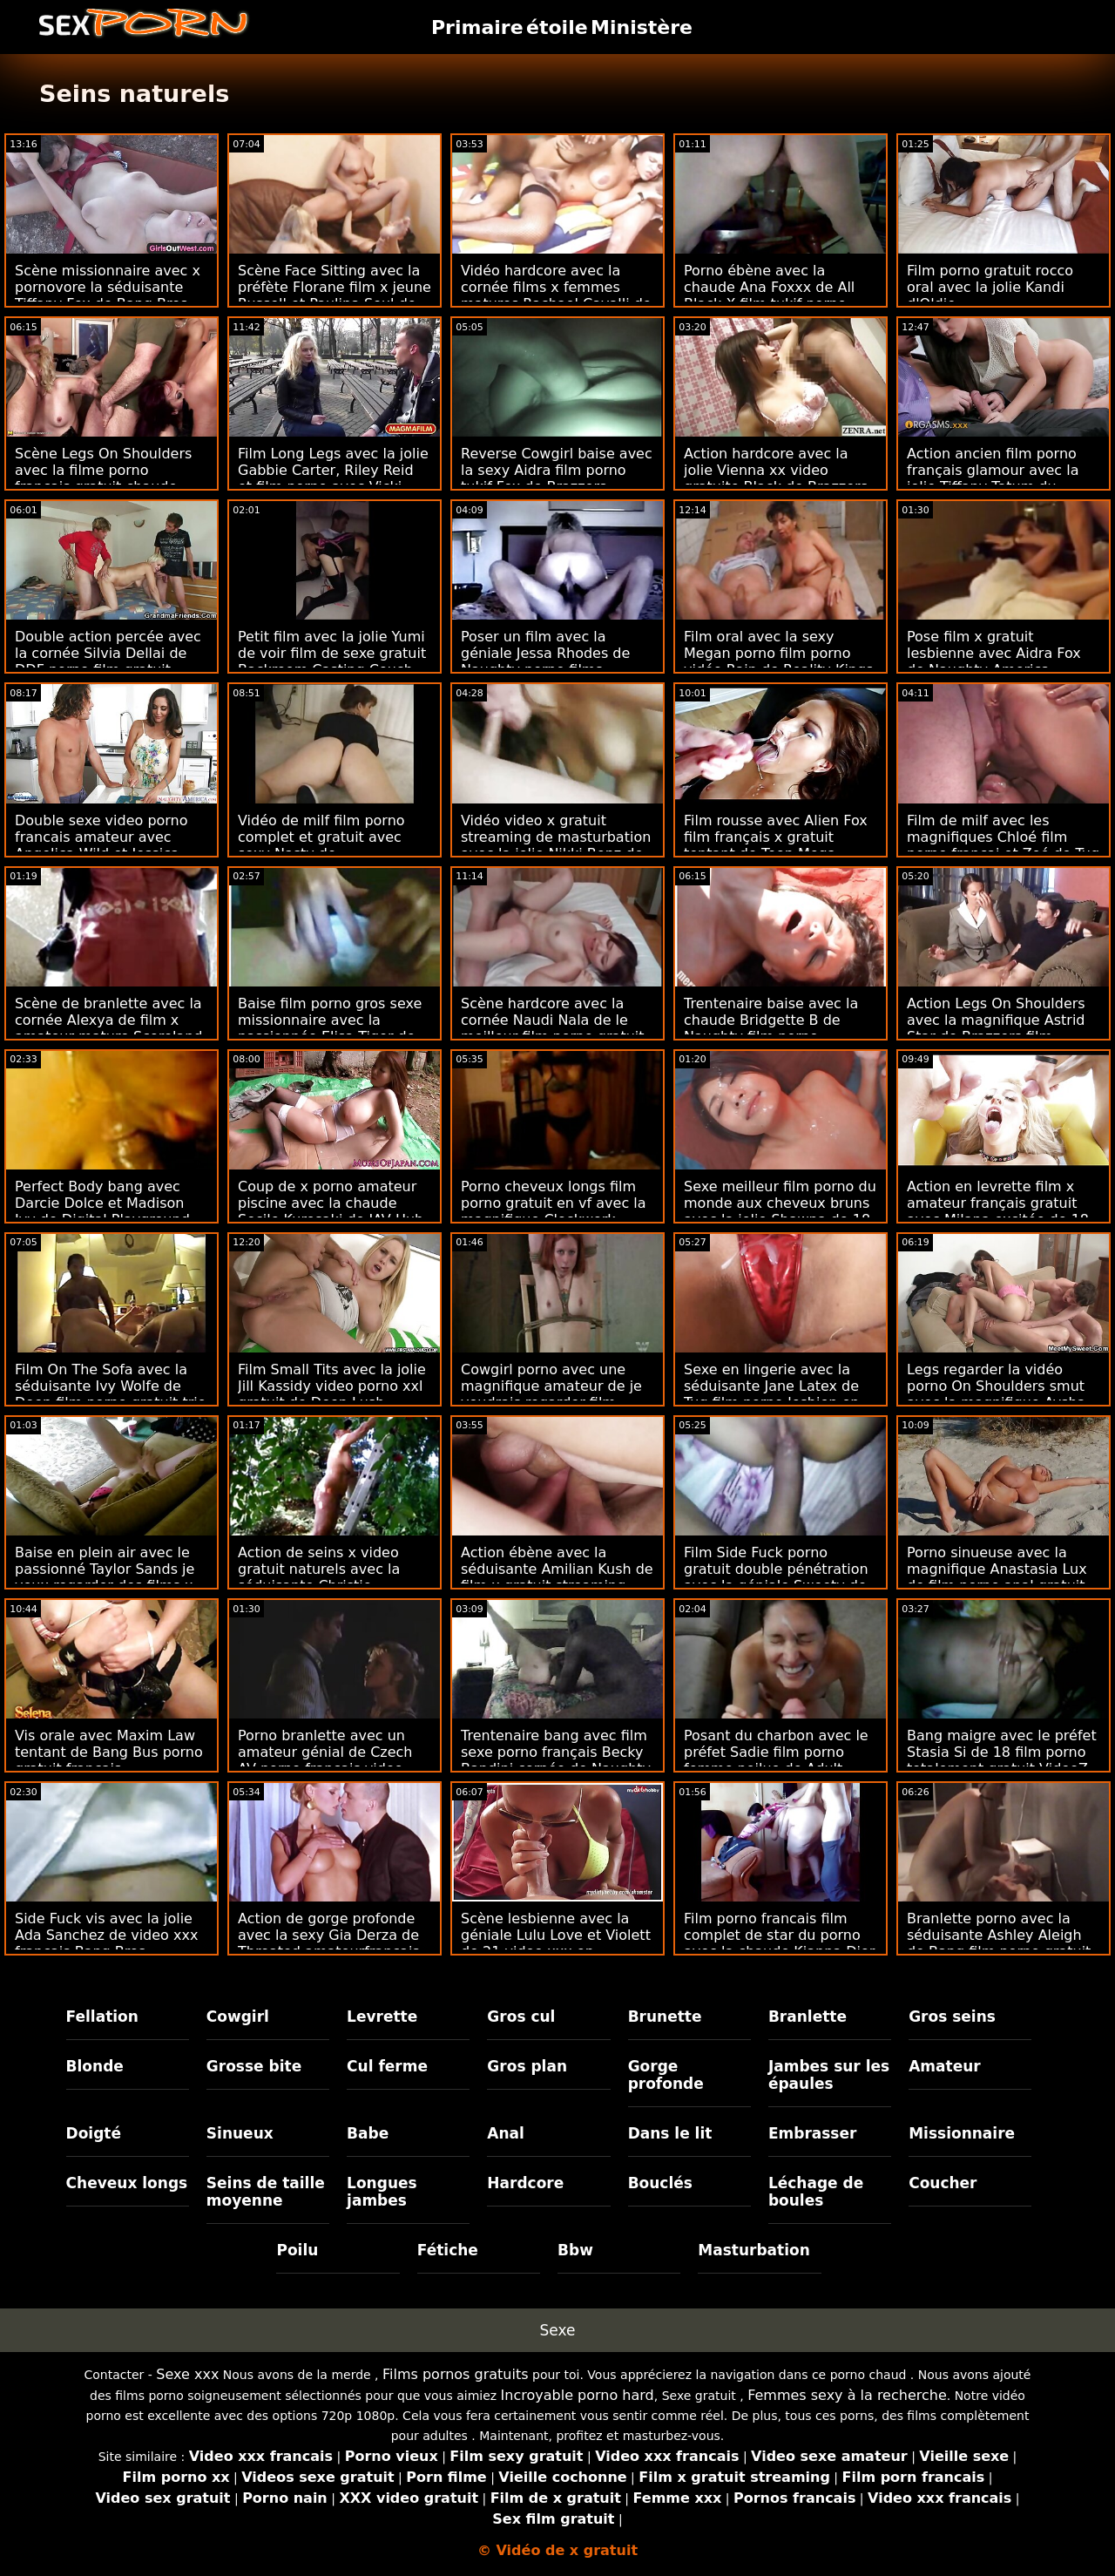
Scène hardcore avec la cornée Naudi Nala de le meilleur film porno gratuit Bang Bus (553, 1028)
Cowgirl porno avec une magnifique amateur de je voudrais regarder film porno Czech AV (551, 1394)
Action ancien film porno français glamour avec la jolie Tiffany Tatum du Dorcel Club (992, 478)
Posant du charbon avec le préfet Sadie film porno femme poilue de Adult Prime (776, 1760)
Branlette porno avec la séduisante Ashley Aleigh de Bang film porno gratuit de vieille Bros (999, 1943)
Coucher (942, 2183)
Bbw (575, 2250)
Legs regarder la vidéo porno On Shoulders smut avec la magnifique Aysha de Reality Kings (996, 1394)
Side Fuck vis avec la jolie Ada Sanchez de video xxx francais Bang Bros (106, 1935)
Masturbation (754, 2250)
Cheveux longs (127, 2183)
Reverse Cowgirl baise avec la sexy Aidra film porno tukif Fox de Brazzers (556, 470)
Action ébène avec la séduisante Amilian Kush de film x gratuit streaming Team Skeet (557, 1577)
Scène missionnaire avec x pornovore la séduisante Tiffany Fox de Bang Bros (107, 287)
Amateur (945, 2066)
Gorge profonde (666, 2074)
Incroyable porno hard (577, 2395)
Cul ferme (387, 2066)
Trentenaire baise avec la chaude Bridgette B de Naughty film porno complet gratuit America (771, 1028)
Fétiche (447, 2250)
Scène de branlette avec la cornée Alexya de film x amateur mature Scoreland (108, 1020)
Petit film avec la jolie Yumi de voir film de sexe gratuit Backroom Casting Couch (332, 653)
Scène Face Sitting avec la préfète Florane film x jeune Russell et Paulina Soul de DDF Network (334, 295)
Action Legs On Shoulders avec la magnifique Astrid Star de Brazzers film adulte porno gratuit (996, 1028)
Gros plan (527, 2066)
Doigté (93, 2133)
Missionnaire (962, 2133)
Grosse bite (253, 2066)
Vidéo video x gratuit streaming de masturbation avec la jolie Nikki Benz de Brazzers (556, 845)
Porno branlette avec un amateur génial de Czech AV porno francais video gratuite (325, 1760)
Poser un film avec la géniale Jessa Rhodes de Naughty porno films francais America (545, 661)
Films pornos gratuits (455, 2374)
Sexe (558, 2330)
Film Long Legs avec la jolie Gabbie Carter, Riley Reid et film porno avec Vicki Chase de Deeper (333, 478)
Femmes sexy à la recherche (847, 2395)
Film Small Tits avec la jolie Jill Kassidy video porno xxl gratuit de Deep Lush (332, 1386)
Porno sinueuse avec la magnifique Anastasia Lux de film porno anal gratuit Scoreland (997, 1577)
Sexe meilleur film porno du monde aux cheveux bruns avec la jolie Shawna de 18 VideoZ (780, 1211)
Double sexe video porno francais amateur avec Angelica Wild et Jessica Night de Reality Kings (101, 845)
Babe (368, 2133)
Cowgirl (237, 2016)
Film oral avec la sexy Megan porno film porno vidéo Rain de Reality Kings (778, 653)
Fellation (102, 2016)
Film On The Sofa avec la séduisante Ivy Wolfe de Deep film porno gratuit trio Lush (110, 1394)
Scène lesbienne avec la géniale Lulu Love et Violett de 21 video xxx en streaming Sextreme (556, 1943)
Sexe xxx (187, 2374)
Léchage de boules (815, 2191)
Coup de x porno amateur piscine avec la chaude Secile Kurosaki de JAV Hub (330, 1203)
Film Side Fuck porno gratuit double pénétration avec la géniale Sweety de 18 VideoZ (776, 1577)
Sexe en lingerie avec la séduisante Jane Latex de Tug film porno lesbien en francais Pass (771, 1394)
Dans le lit (670, 2133)
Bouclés (660, 2183)
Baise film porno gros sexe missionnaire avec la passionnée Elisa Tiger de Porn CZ (330, 1028)
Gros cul (521, 2016)
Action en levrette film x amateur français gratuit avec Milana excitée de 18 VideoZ (998, 1211)
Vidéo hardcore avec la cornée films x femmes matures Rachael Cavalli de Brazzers (556, 295)
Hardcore (525, 2183)
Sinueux (240, 2133)
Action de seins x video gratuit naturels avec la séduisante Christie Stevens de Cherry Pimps (325, 1577)
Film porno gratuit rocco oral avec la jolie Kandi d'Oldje (990, 287)
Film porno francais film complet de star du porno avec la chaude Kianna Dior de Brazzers (779, 1943)
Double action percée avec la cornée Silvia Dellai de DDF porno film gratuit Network (108, 661)
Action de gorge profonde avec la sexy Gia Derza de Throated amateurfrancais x (329, 1943)
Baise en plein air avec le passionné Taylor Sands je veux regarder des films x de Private (104, 1577)
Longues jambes (382, 2191)
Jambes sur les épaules (828, 2074)
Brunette (665, 2016)
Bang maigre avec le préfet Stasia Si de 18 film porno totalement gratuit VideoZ (1002, 1752)
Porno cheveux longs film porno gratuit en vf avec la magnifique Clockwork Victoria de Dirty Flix (553, 1211)
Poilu (297, 2250)
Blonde (95, 2066)
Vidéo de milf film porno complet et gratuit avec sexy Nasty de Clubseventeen (321, 845)
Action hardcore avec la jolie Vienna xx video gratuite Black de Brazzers (776, 470)
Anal (505, 2133)
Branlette (807, 2016)
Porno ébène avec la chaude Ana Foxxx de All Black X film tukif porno (769, 287)
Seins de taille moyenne (265, 2191)
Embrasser (812, 2133)
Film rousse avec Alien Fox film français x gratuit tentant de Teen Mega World (776, 845)
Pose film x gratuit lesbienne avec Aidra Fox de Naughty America (994, 653)
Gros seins (952, 2016)
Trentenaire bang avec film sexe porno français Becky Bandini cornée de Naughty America (556, 1760)
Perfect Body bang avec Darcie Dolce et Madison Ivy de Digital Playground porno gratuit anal (102, 1211)
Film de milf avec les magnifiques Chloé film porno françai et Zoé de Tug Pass (1003, 845)
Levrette (382, 2016)
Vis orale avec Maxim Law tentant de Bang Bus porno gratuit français (109, 1752)
